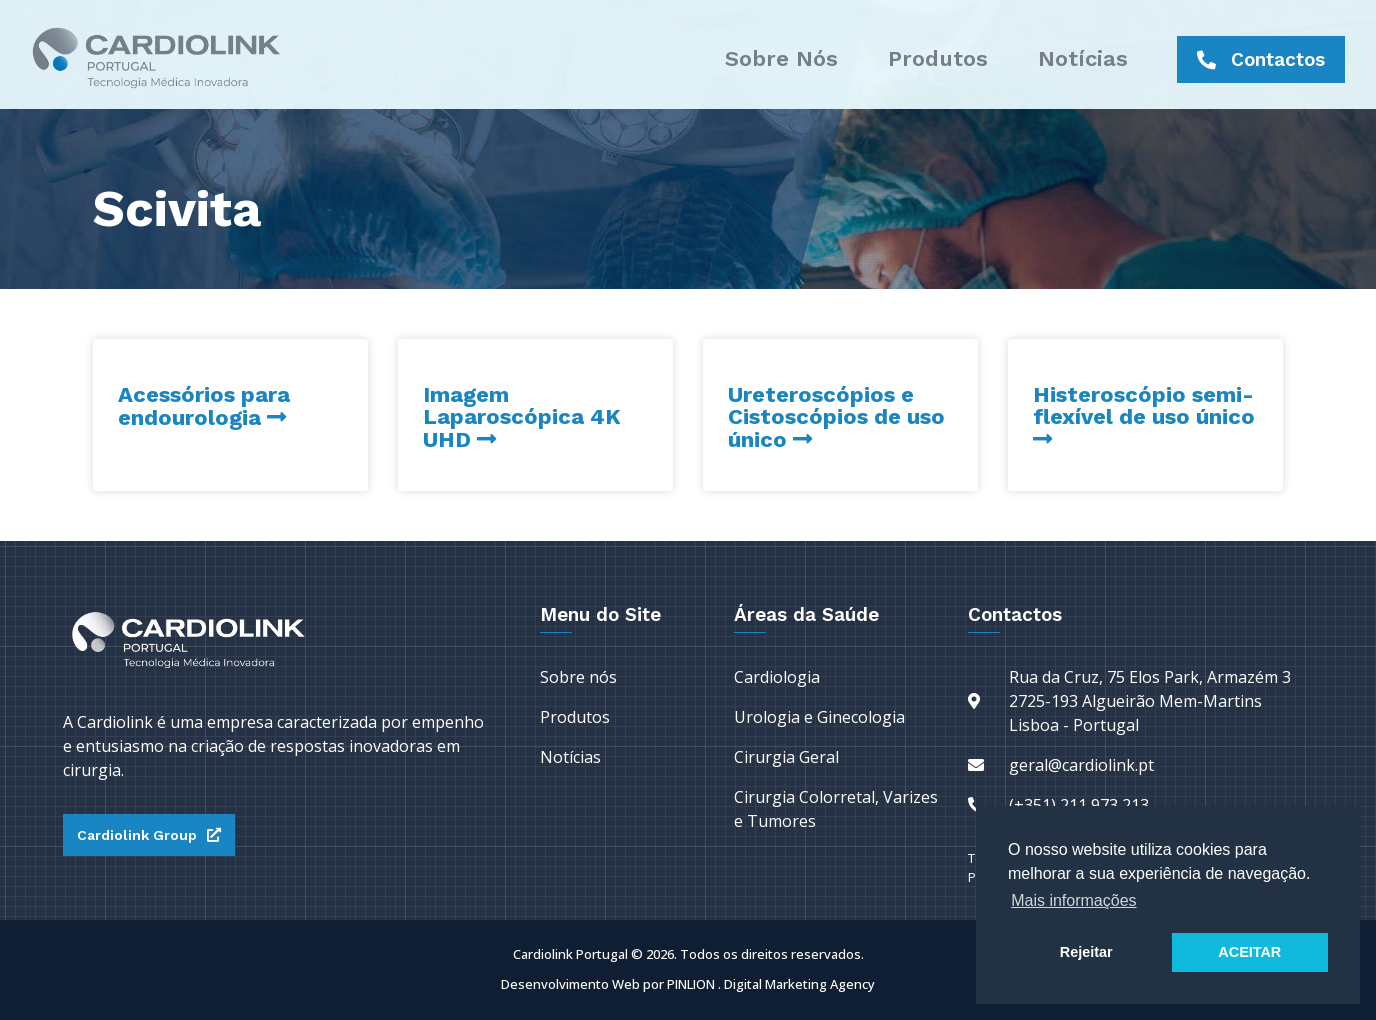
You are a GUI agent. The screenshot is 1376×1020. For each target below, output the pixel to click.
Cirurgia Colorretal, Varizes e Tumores (836, 809)
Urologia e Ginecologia (819, 717)
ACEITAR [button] (1249, 952)
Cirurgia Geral (786, 757)
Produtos (938, 58)
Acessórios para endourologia (204, 406)
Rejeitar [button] (1086, 952)
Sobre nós (781, 58)
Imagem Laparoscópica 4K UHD (522, 417)
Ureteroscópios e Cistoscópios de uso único (836, 417)
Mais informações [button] (1073, 900)
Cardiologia (777, 677)
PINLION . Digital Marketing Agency (771, 984)
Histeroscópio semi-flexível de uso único (1144, 405)
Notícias (1083, 58)
